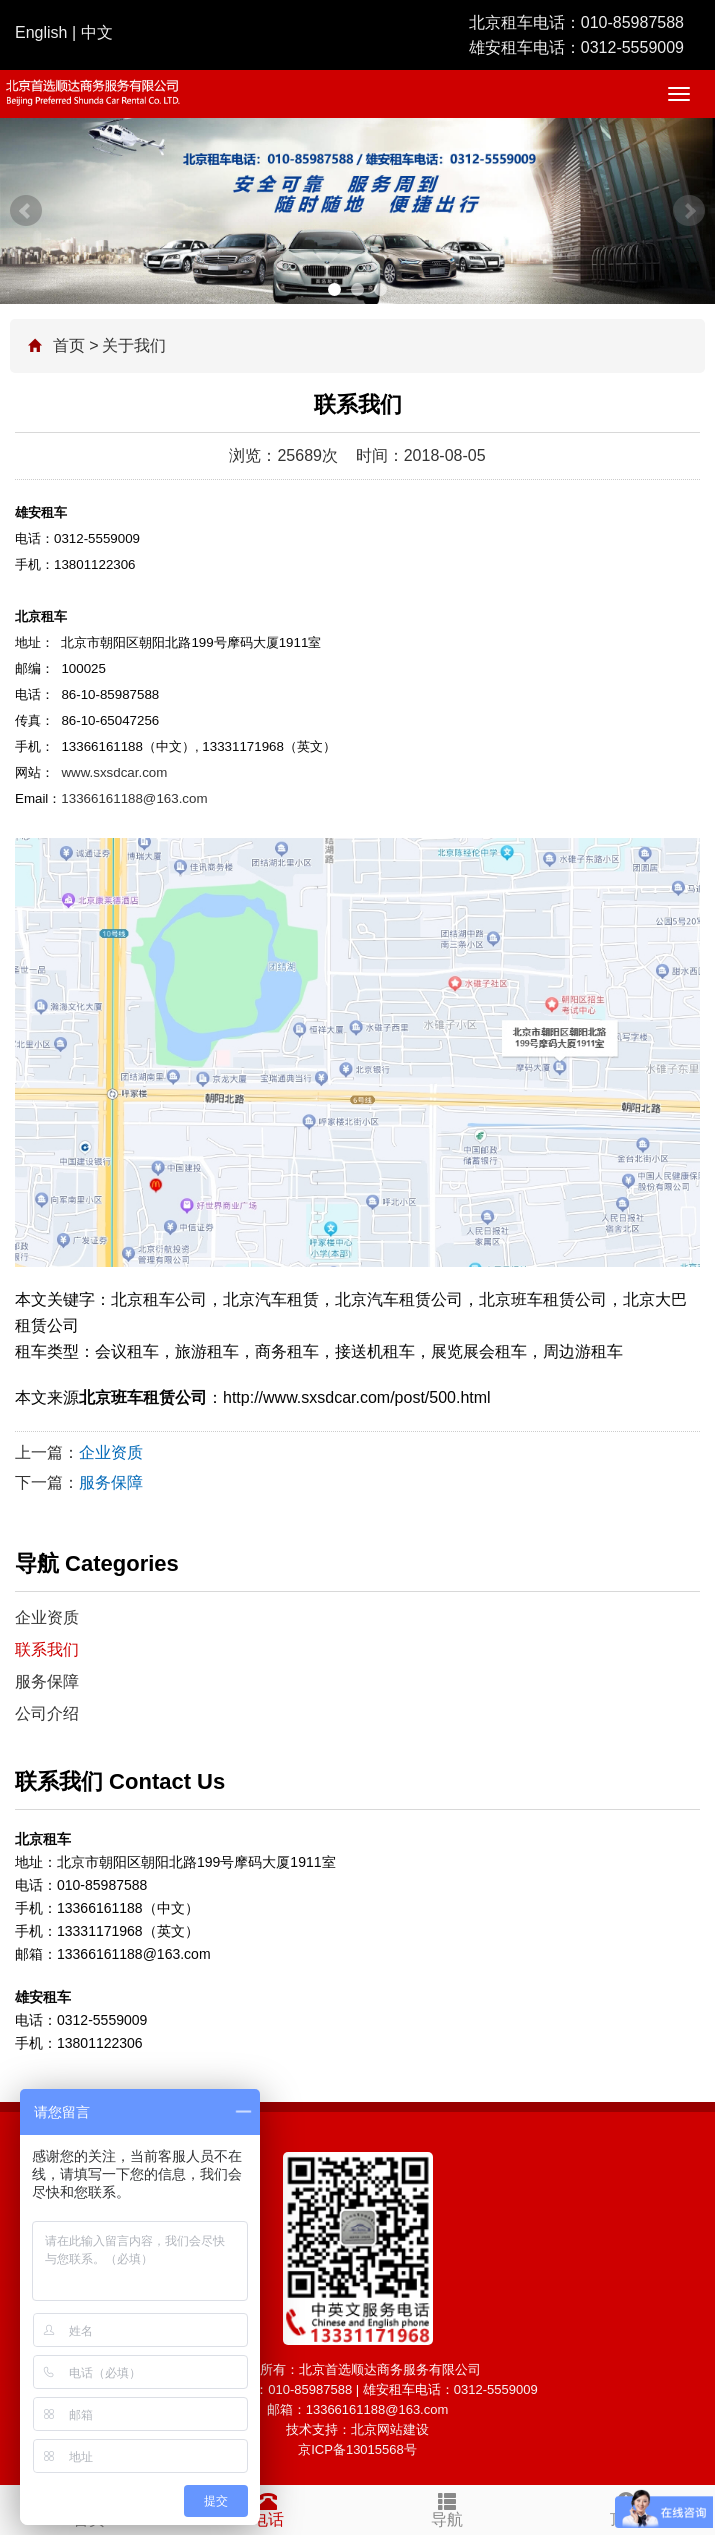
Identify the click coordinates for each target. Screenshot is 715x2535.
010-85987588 (632, 22)
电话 (268, 2507)
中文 (97, 32)
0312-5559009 (632, 47)
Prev (26, 211)
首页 (69, 345)
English (41, 32)
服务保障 (111, 1482)
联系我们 (47, 1649)
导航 (447, 2507)
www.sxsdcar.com (114, 772)
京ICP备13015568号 (357, 2449)
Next (689, 211)
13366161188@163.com (134, 798)
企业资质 (111, 1452)
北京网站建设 (390, 2429)
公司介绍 (47, 1713)
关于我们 (134, 345)
